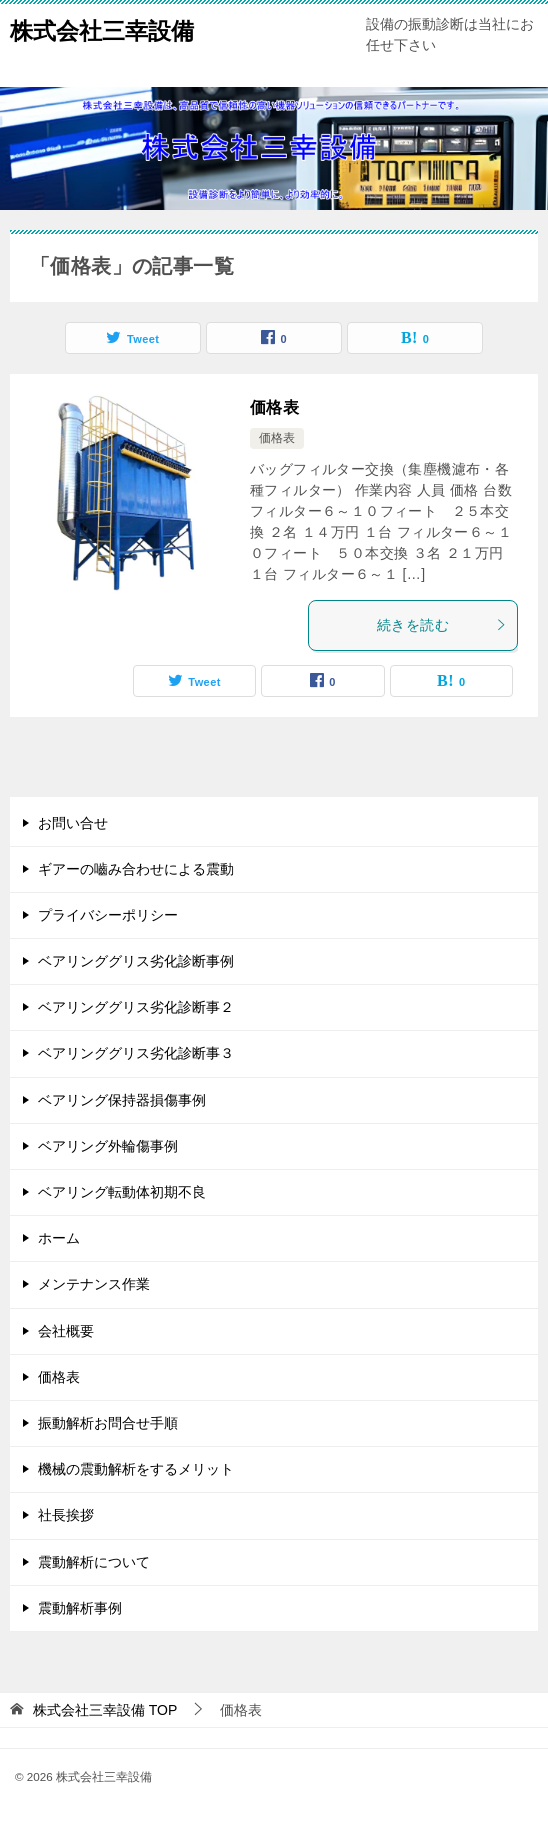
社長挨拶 (66, 1515)
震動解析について (94, 1562)
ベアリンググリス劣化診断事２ (136, 1007)
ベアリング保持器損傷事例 (122, 1100)
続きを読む (442, 625)
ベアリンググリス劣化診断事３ (136, 1053)
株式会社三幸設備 (102, 29)
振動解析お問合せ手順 (108, 1423)
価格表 (274, 407)
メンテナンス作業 (94, 1284)
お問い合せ (73, 823)
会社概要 (66, 1331)
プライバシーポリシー (108, 915)
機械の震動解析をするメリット (136, 1469)
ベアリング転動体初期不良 (122, 1192)
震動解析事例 (80, 1608)
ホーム (59, 1238)
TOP (105, 1710)
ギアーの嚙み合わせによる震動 (136, 869)
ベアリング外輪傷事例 (108, 1146)
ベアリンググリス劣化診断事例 (136, 961)
